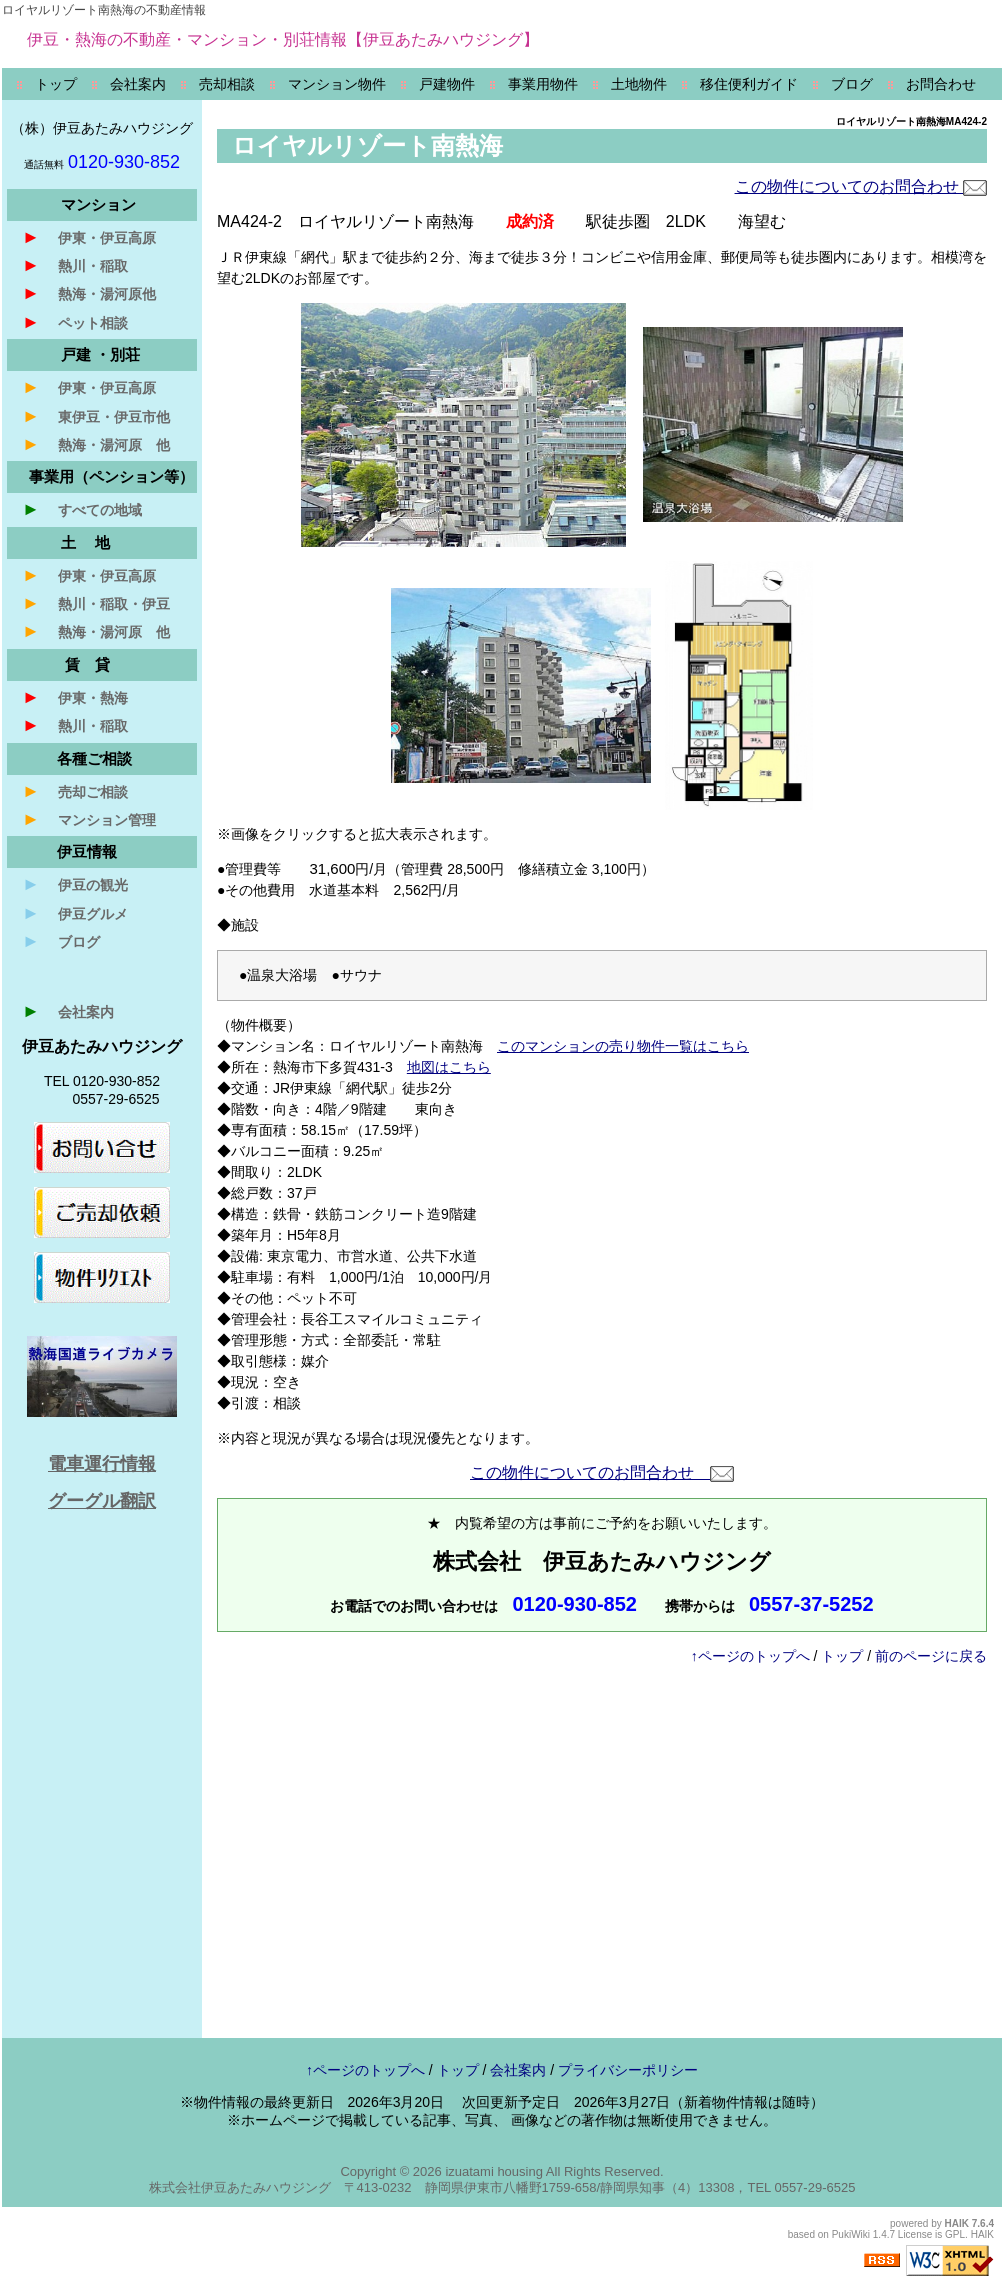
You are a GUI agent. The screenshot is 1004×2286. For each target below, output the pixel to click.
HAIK (957, 2223)
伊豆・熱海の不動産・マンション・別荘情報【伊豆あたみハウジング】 (283, 39)
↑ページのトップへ (750, 1656)
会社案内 (68, 1011)
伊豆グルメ (75, 913)
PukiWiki (851, 2234)
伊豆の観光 (75, 884)
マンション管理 (89, 819)
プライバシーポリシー (628, 2070)
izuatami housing (494, 2171)
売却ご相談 (75, 791)
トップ (842, 1656)
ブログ (61, 941)
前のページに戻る (931, 1656)
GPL (955, 2234)
